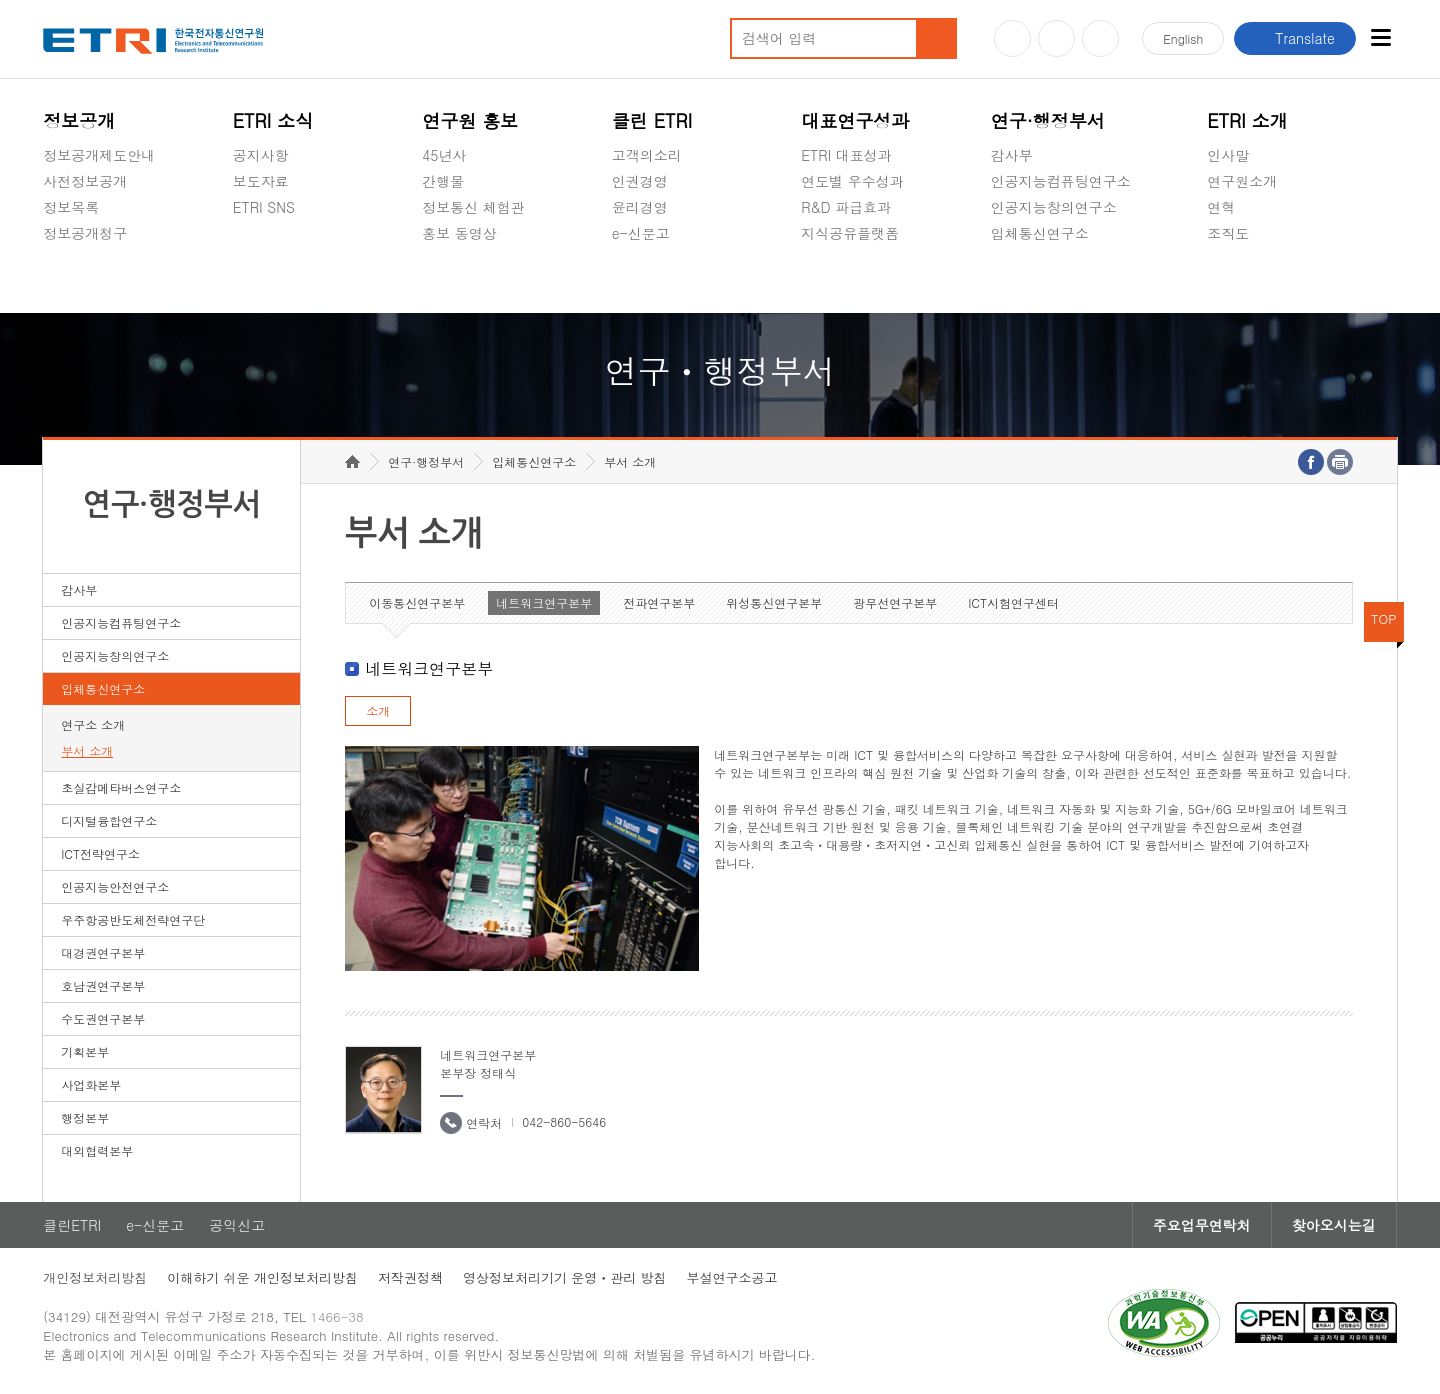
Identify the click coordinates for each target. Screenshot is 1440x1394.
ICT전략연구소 (100, 853)
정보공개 (79, 120)
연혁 (1221, 207)
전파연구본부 (659, 602)
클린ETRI (72, 1225)
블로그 (1056, 38)
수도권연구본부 (103, 1018)
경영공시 (71, 280)
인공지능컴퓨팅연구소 (1061, 181)
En (1183, 38)
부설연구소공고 (732, 1277)
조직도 (1228, 233)
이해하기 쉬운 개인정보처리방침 (262, 1277)
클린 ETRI (652, 120)
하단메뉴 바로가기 (0, 0)
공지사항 (261, 155)
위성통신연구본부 (774, 602)
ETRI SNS (264, 207)
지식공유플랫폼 (850, 233)
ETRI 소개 (1247, 120)
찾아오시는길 (1334, 1225)
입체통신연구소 (1040, 233)
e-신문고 (641, 233)
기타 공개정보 (1251, 280)
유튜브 (1012, 38)
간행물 (443, 181)
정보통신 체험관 (473, 207)
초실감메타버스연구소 (1061, 280)
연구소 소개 (93, 724)
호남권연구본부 (103, 985)
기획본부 (85, 1051)
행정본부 (85, 1117)
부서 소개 (87, 750)
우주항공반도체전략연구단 (133, 919)
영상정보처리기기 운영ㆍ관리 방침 (565, 1277)
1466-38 (336, 1316)
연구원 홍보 (470, 120)
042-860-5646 (564, 1121)
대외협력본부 (97, 1150)
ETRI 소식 (273, 120)
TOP (1384, 618)
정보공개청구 (85, 233)
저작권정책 (410, 1277)
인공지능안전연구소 (115, 886)
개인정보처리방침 (95, 1277)
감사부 (1012, 155)
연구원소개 (1242, 181)
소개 (378, 710)
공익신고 (640, 280)
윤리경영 (640, 207)
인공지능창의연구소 (1054, 207)
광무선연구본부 (895, 602)
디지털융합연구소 (109, 820)
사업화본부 (91, 1084)
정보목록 (71, 207)
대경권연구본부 (103, 952)
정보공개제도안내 (99, 155)
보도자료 (261, 181)
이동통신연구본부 (417, 602)
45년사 (444, 155)
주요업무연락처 (1202, 1225)
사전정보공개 (85, 181)
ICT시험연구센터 (1013, 602)
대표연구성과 (855, 120)
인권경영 (640, 181)
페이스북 (1100, 38)
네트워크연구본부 (544, 602)
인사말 (1228, 155)
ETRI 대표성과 (846, 155)
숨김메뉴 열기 (53, 257)
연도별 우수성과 (852, 181)
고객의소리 (647, 155)
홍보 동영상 (459, 233)
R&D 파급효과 (846, 207)
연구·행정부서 (1048, 120)
